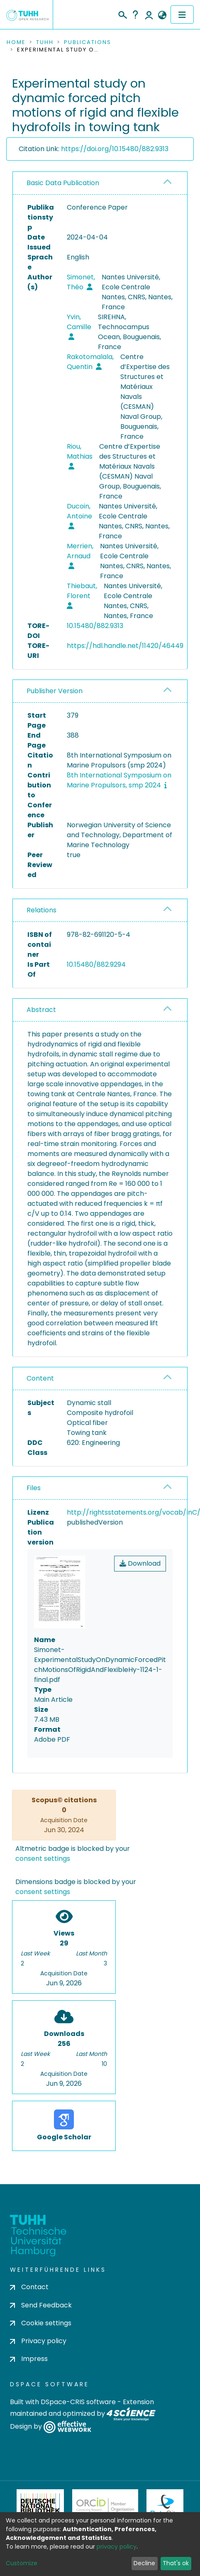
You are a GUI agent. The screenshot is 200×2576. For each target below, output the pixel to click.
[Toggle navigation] (182, 14)
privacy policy (117, 2546)
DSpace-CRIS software (78, 2402)
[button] (162, 15)
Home (16, 42)
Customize (21, 2563)
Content (40, 1378)
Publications (87, 42)
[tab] (100, 183)
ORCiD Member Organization (105, 2506)
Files (34, 1488)
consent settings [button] (42, 1858)
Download (140, 1563)
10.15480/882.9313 (95, 626)
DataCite (165, 2506)
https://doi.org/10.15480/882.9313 (114, 149)
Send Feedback (41, 2305)
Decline (144, 2563)
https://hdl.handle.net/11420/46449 (125, 645)
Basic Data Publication (63, 183)
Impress (29, 2358)
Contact (29, 2287)
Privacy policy (38, 2341)
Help (135, 14)
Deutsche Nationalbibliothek (40, 2505)
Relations (41, 910)
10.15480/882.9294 (96, 964)
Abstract (41, 1009)
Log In (149, 14)
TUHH (45, 42)
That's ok (176, 2563)
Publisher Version (55, 691)
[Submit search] (122, 14)
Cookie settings (40, 2323)
